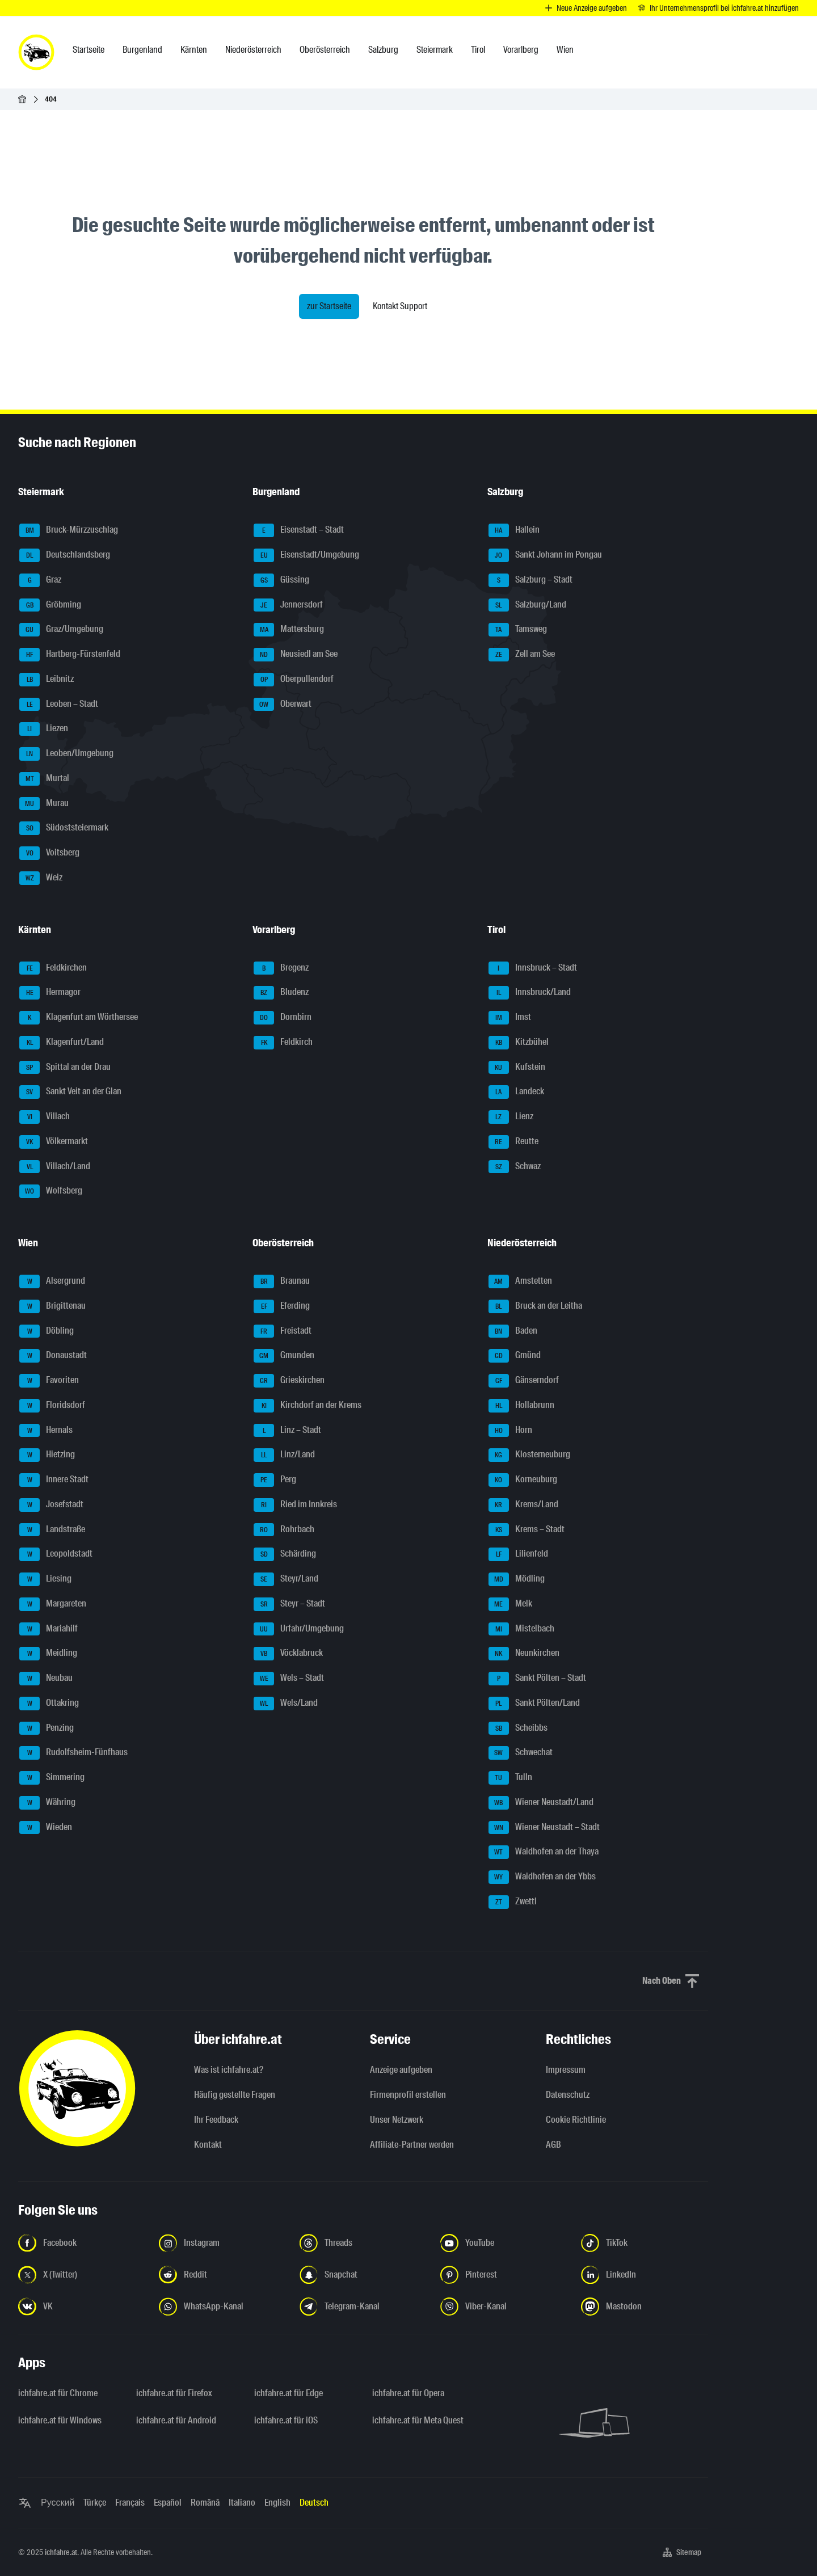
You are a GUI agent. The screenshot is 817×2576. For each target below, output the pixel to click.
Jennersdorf (288, 605)
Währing (47, 1803)
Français (130, 2502)
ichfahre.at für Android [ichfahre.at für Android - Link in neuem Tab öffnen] (176, 2420)
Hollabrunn (521, 1406)
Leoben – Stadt (58, 704)
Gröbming (50, 605)
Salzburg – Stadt (530, 580)
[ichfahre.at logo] (36, 52)
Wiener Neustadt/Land (540, 1803)
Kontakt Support (400, 306)
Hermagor (50, 993)
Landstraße (52, 1530)
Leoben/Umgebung (66, 754)
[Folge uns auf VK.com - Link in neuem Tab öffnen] (81, 2306)
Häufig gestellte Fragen (234, 2095)
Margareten (52, 1604)
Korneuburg (522, 1480)
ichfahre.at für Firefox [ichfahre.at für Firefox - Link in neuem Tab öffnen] (174, 2393)
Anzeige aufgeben (401, 2070)
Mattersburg (289, 629)
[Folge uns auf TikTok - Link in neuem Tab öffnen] (644, 2243)
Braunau (282, 1281)
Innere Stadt (54, 1480)
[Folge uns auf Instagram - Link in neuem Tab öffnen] (222, 2243)
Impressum (566, 2070)
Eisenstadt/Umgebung (306, 555)
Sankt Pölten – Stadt (537, 1678)
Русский (57, 2502)
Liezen (43, 729)
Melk (510, 1604)
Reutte (513, 1142)
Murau (44, 804)
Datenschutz (567, 2095)
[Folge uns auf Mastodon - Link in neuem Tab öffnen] (644, 2306)
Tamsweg (517, 629)
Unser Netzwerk (396, 2120)
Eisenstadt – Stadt (299, 530)
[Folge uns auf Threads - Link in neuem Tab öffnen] (363, 2243)
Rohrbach (284, 1530)
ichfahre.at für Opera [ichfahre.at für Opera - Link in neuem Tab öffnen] (408, 2393)
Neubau (46, 1678)
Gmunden (284, 1356)
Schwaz (514, 1167)
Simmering (52, 1778)
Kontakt (208, 2145)
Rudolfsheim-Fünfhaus (73, 1753)
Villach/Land (54, 1167)
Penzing (46, 1728)
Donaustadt (53, 1356)
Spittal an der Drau (65, 1067)
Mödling (516, 1579)
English (277, 2502)
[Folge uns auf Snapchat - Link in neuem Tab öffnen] (363, 2275)
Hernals (46, 1430)
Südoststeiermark (63, 828)
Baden (512, 1331)
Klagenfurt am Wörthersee (78, 1018)
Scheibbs (518, 1728)
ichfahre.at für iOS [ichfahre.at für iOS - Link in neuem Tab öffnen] (286, 2420)
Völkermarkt (53, 1142)
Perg (275, 1480)
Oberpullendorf (294, 679)
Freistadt (282, 1331)
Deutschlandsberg (64, 555)
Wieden (45, 1828)
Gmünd (514, 1356)
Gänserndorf (523, 1381)
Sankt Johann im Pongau (545, 555)
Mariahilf (48, 1629)
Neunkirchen (523, 1653)
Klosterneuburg (529, 1455)
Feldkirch (283, 1042)
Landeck (516, 1092)
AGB (553, 2145)
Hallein (514, 530)
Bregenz (281, 968)
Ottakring (49, 1703)
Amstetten (520, 1281)
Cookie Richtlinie (576, 2120)
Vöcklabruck (288, 1653)
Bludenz (281, 993)
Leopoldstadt (55, 1554)
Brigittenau (52, 1306)
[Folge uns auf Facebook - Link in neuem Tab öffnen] (81, 2243)
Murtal (44, 779)
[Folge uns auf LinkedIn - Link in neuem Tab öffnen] (644, 2275)
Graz (40, 580)
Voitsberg (49, 853)
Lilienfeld (518, 1554)
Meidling (48, 1653)
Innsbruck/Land (529, 993)
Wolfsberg (50, 1191)
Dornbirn (282, 1018)
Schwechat (520, 1753)
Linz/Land (284, 1455)
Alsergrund (52, 1281)
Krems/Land (523, 1505)
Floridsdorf (52, 1406)
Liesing (45, 1579)
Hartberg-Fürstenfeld (69, 654)
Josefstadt (51, 1505)
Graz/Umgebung (61, 629)
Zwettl (512, 1902)
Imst (509, 1018)
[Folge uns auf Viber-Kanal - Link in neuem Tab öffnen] (503, 2306)
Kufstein (516, 1067)
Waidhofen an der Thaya (543, 1852)
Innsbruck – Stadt (532, 968)
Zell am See (521, 654)
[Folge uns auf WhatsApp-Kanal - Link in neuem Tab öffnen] (222, 2306)
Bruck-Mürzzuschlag (68, 530)
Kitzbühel (518, 1042)
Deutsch (314, 2502)
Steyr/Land (286, 1579)
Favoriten (49, 1381)
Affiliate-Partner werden (412, 2145)
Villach (44, 1117)
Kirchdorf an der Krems (307, 1406)
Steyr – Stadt (289, 1604)
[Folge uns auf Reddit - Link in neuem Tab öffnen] (222, 2275)
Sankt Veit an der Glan (70, 1092)
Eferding (282, 1306)
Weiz (40, 878)
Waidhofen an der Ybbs (542, 1877)
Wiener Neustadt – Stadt (544, 1828)
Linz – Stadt (287, 1430)
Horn (510, 1430)
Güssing (281, 580)
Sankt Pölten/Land (534, 1703)
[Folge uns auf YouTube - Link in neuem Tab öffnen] (503, 2243)
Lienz (510, 1117)
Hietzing (47, 1455)
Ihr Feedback (216, 2120)
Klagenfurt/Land (61, 1042)
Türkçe (94, 2502)
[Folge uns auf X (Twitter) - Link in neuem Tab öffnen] (81, 2275)
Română (205, 2502)
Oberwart (282, 704)
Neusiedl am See (296, 654)
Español (168, 2502)
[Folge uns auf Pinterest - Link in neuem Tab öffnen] (503, 2275)
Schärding (285, 1554)
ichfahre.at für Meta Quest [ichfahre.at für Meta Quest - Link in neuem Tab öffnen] (418, 2420)
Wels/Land (286, 1703)
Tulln (510, 1778)
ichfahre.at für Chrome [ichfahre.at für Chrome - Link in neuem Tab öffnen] (58, 2393)
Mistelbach (521, 1629)
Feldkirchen (53, 968)
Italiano (242, 2502)
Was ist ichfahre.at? (228, 2070)
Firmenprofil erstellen (408, 2095)
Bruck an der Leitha (535, 1306)
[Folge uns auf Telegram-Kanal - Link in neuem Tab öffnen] (363, 2306)
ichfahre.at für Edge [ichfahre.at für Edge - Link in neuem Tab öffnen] (288, 2393)
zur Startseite (329, 306)
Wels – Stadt (289, 1678)
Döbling (46, 1331)
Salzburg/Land (527, 605)
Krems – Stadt (526, 1530)
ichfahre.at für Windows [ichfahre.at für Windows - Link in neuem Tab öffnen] (60, 2420)
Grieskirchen (289, 1381)
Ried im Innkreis (295, 1505)
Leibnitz (46, 679)
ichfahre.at (61, 2552)
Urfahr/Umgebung (299, 1629)
